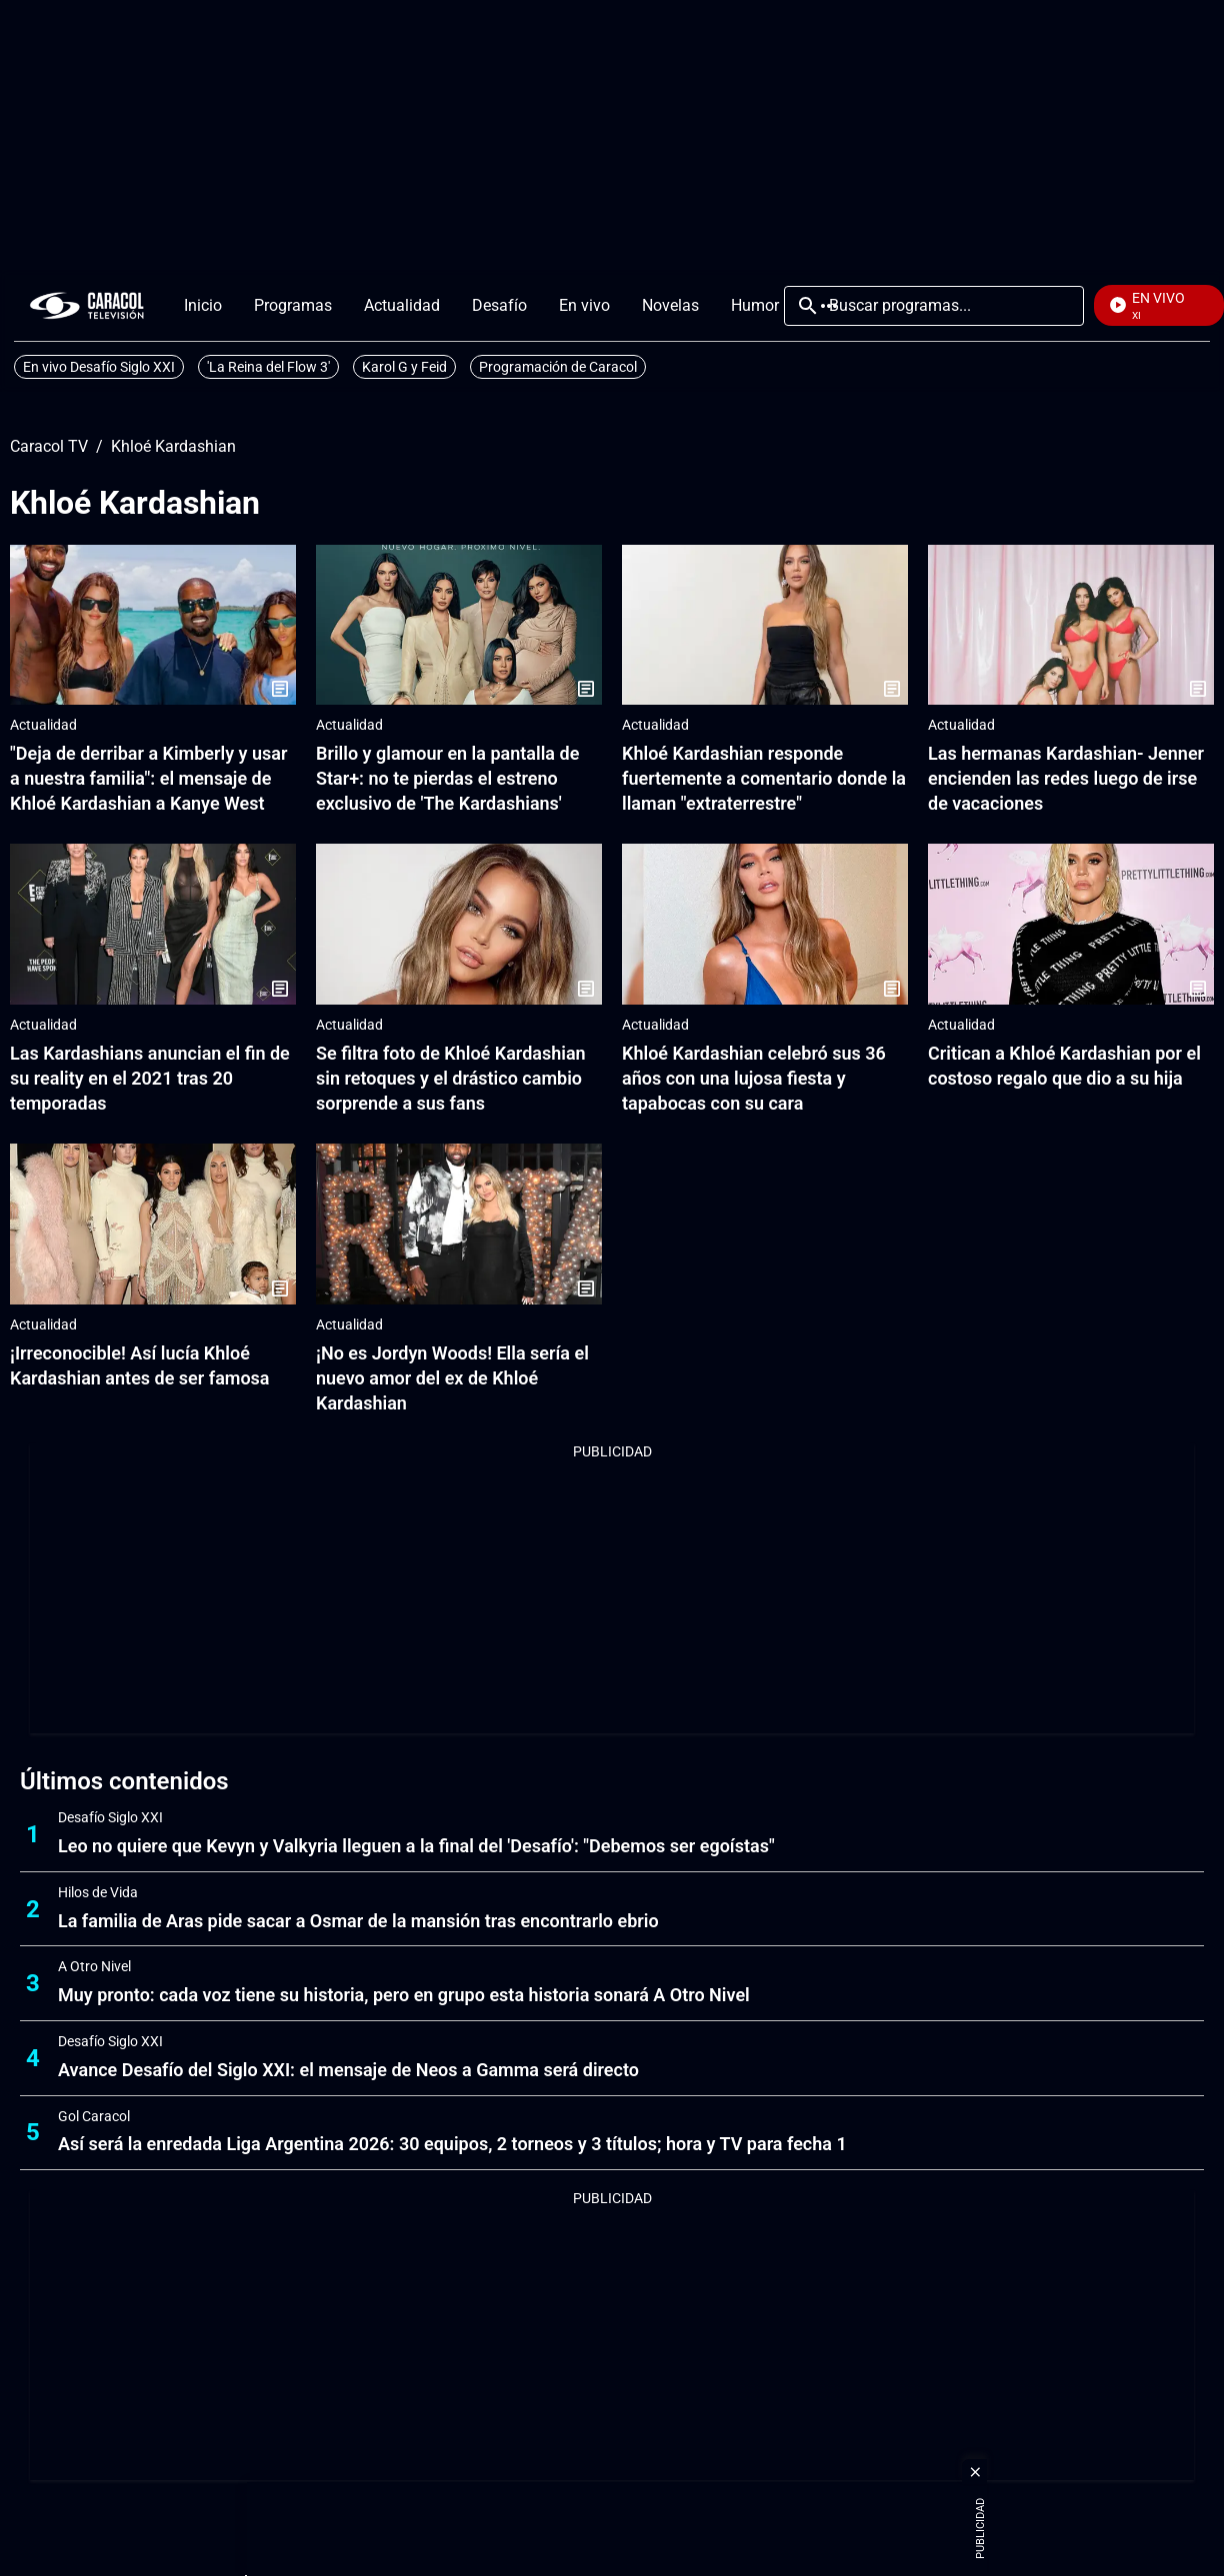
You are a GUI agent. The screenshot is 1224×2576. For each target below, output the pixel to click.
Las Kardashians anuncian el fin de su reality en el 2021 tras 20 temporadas (150, 1078)
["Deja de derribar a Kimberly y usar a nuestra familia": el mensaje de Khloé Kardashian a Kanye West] (153, 625)
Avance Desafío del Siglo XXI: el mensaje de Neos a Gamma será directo (348, 2069)
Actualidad (43, 725)
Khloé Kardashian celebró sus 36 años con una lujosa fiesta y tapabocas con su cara (754, 1078)
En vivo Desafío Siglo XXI (99, 367)
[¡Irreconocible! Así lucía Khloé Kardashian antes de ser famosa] (153, 1224)
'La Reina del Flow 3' (268, 367)
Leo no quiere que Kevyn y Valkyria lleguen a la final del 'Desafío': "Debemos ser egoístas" (416, 1845)
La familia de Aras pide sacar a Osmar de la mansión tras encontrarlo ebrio (358, 1920)
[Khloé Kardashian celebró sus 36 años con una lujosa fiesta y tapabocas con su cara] (765, 924)
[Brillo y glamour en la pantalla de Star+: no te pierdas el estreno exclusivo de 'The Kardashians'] (459, 625)
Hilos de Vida (98, 1892)
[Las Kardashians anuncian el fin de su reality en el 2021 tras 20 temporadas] (153, 924)
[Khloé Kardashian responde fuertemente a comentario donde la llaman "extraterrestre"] (765, 625)
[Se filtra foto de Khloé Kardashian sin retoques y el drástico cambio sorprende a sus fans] (459, 924)
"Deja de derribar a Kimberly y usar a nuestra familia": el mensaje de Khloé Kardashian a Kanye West (148, 778)
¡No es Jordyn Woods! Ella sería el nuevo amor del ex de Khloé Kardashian (452, 1377)
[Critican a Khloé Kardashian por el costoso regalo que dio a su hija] (1071, 924)
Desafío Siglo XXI (110, 1817)
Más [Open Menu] (829, 306)
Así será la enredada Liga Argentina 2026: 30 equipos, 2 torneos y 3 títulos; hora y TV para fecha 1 (452, 2143)
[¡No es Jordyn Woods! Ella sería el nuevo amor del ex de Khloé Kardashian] (459, 1224)
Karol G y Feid (404, 367)
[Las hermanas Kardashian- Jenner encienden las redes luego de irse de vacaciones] (1071, 625)
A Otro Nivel (94, 1966)
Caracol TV (49, 447)
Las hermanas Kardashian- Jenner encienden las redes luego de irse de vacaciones (1066, 778)
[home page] (87, 305)
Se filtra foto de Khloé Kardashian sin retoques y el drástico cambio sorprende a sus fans (451, 1078)
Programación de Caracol (558, 367)
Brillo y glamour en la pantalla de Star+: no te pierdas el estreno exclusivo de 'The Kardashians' (447, 778)
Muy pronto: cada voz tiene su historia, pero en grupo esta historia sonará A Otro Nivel (404, 1994)
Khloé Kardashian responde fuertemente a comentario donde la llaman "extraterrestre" (764, 778)
